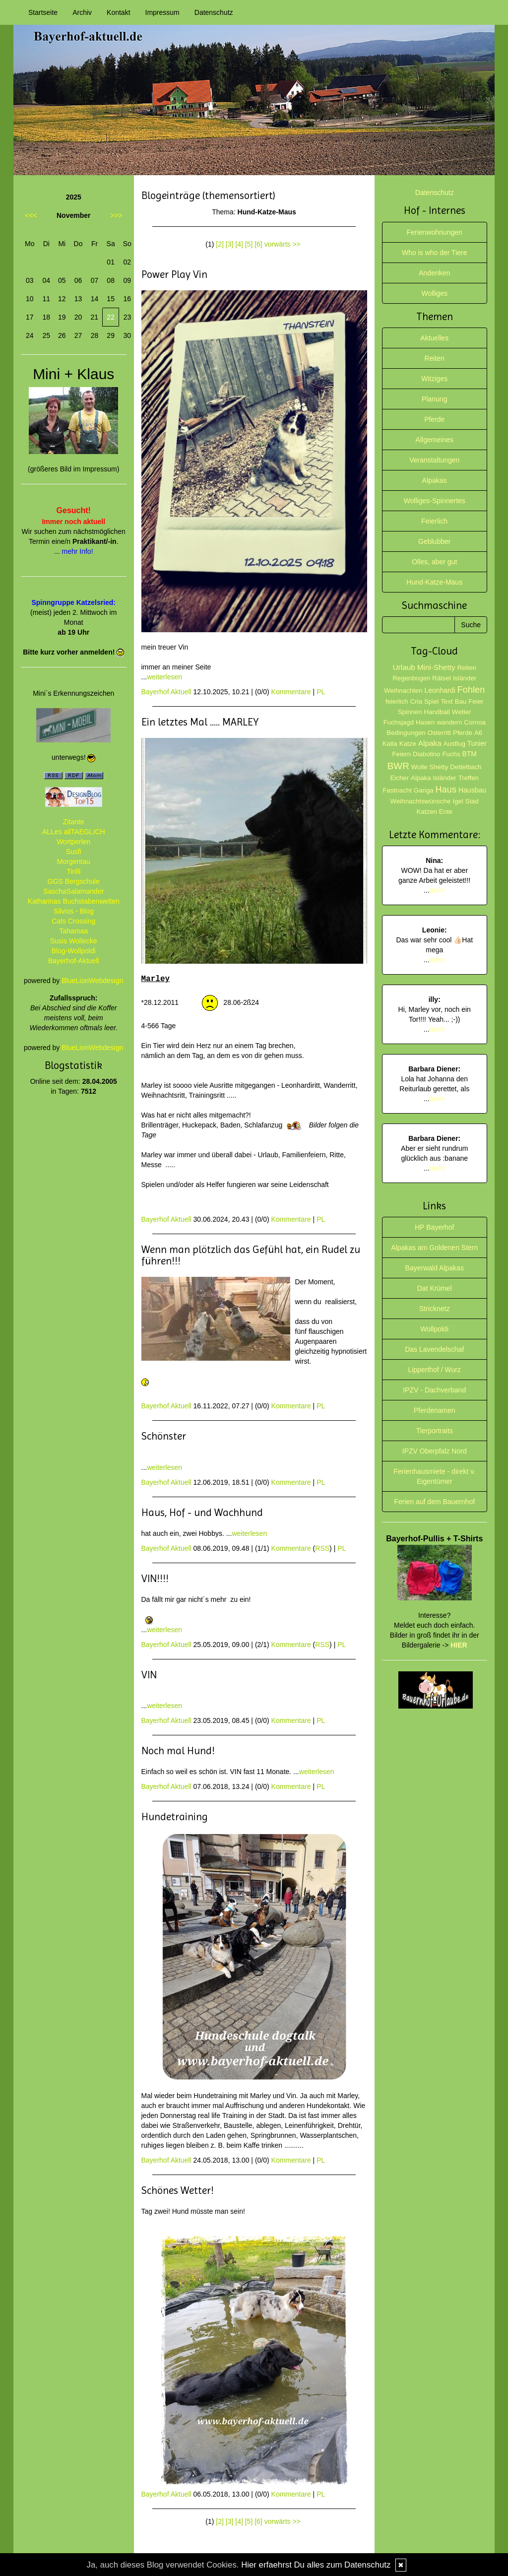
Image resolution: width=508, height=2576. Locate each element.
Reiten (434, 358)
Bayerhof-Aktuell (73, 961)
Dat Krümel (434, 1288)
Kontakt (118, 12)
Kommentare (291, 692)
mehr (437, 890)
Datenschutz (213, 12)
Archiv (82, 12)
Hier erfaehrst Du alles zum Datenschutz (315, 2565)
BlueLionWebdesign (92, 981)
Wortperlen (73, 842)
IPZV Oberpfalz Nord (434, 1451)
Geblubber (434, 541)
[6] (258, 244)
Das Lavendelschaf (434, 1349)
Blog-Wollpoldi (74, 951)
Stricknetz (434, 1309)
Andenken (434, 273)
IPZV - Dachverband (434, 1390)
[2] (220, 244)
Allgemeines (434, 440)
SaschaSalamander (73, 891)
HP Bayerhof (434, 1227)
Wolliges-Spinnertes (434, 501)
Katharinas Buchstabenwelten (74, 901)
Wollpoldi (434, 1329)
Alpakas (434, 480)
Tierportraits (434, 1431)
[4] (239, 244)
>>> (116, 215)
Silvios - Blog (74, 911)
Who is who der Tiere (434, 253)
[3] (230, 244)
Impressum (162, 12)
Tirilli (73, 871)
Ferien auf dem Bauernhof (434, 1502)
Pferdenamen (434, 1410)
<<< (31, 215)
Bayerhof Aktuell (166, 692)
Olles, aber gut (434, 562)
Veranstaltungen (434, 460)
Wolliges (434, 293)
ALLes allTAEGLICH (73, 832)
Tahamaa (73, 931)
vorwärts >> (282, 244)
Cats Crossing (73, 921)
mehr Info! (77, 551)
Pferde (434, 419)
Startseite (43, 12)
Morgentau (73, 861)
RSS (322, 1548)
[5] (249, 244)
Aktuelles (434, 338)
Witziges (434, 379)
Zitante (73, 822)
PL (321, 692)
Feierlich (434, 521)
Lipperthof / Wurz (434, 1370)
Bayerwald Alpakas (434, 1268)
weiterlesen (164, 677)
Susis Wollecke (73, 941)
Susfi (73, 852)
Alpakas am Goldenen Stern (434, 1248)
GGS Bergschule (74, 881)
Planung (434, 399)
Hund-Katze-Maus (434, 582)
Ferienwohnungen (434, 232)
